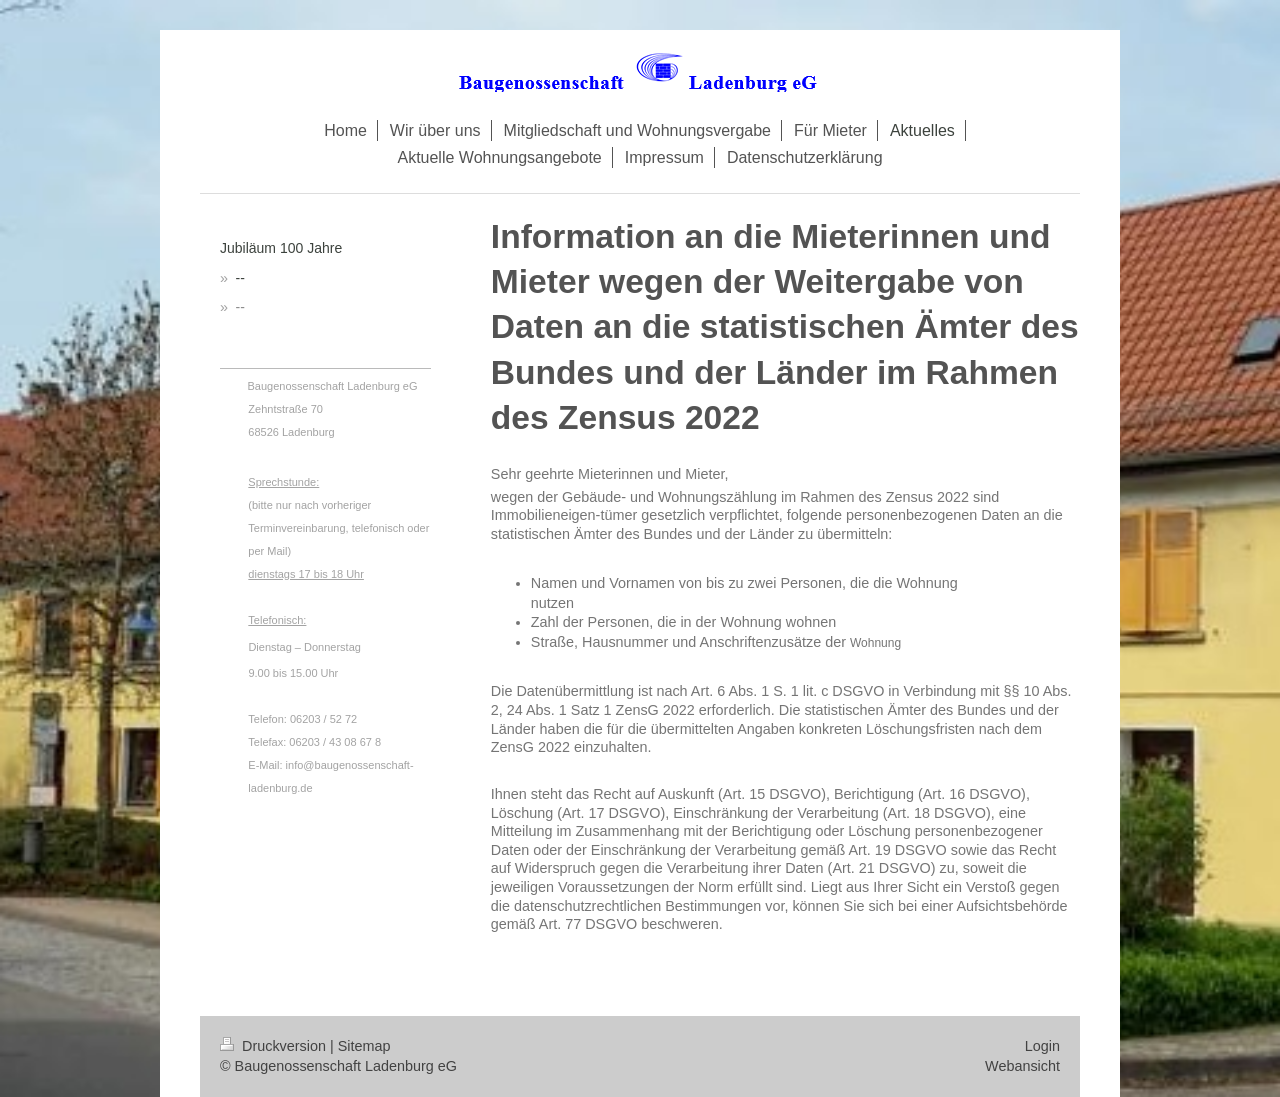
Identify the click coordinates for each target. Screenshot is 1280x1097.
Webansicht (1022, 1066)
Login (1042, 1046)
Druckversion (275, 1046)
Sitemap (364, 1046)
